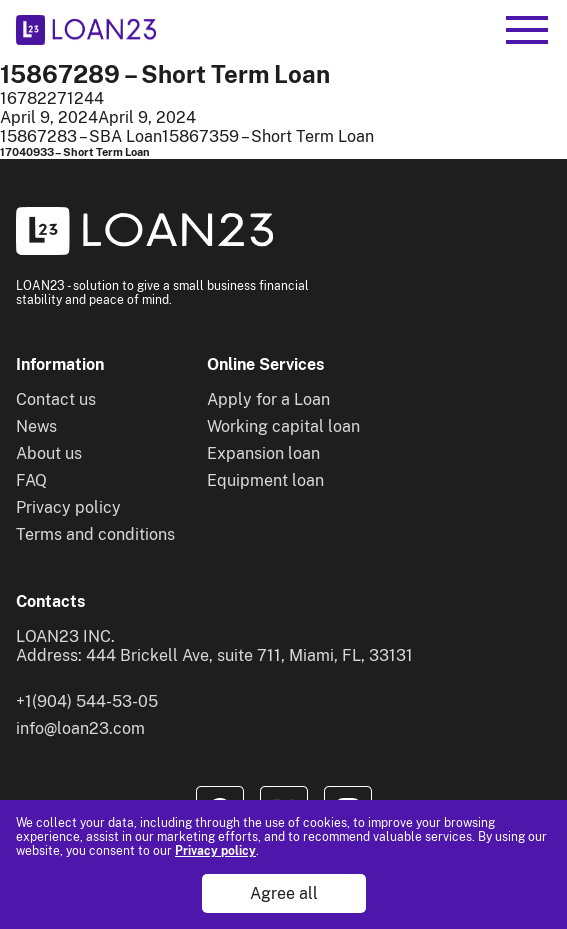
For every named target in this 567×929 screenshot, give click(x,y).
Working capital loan (283, 426)
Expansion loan (263, 453)
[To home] (86, 30)
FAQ (31, 480)
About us (49, 453)
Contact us (56, 399)
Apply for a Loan (268, 399)
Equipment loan (265, 480)
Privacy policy (215, 851)
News (36, 426)
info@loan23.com (80, 728)
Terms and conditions (95, 534)
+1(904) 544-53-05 (87, 701)
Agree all (284, 893)
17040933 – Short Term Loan (75, 152)
